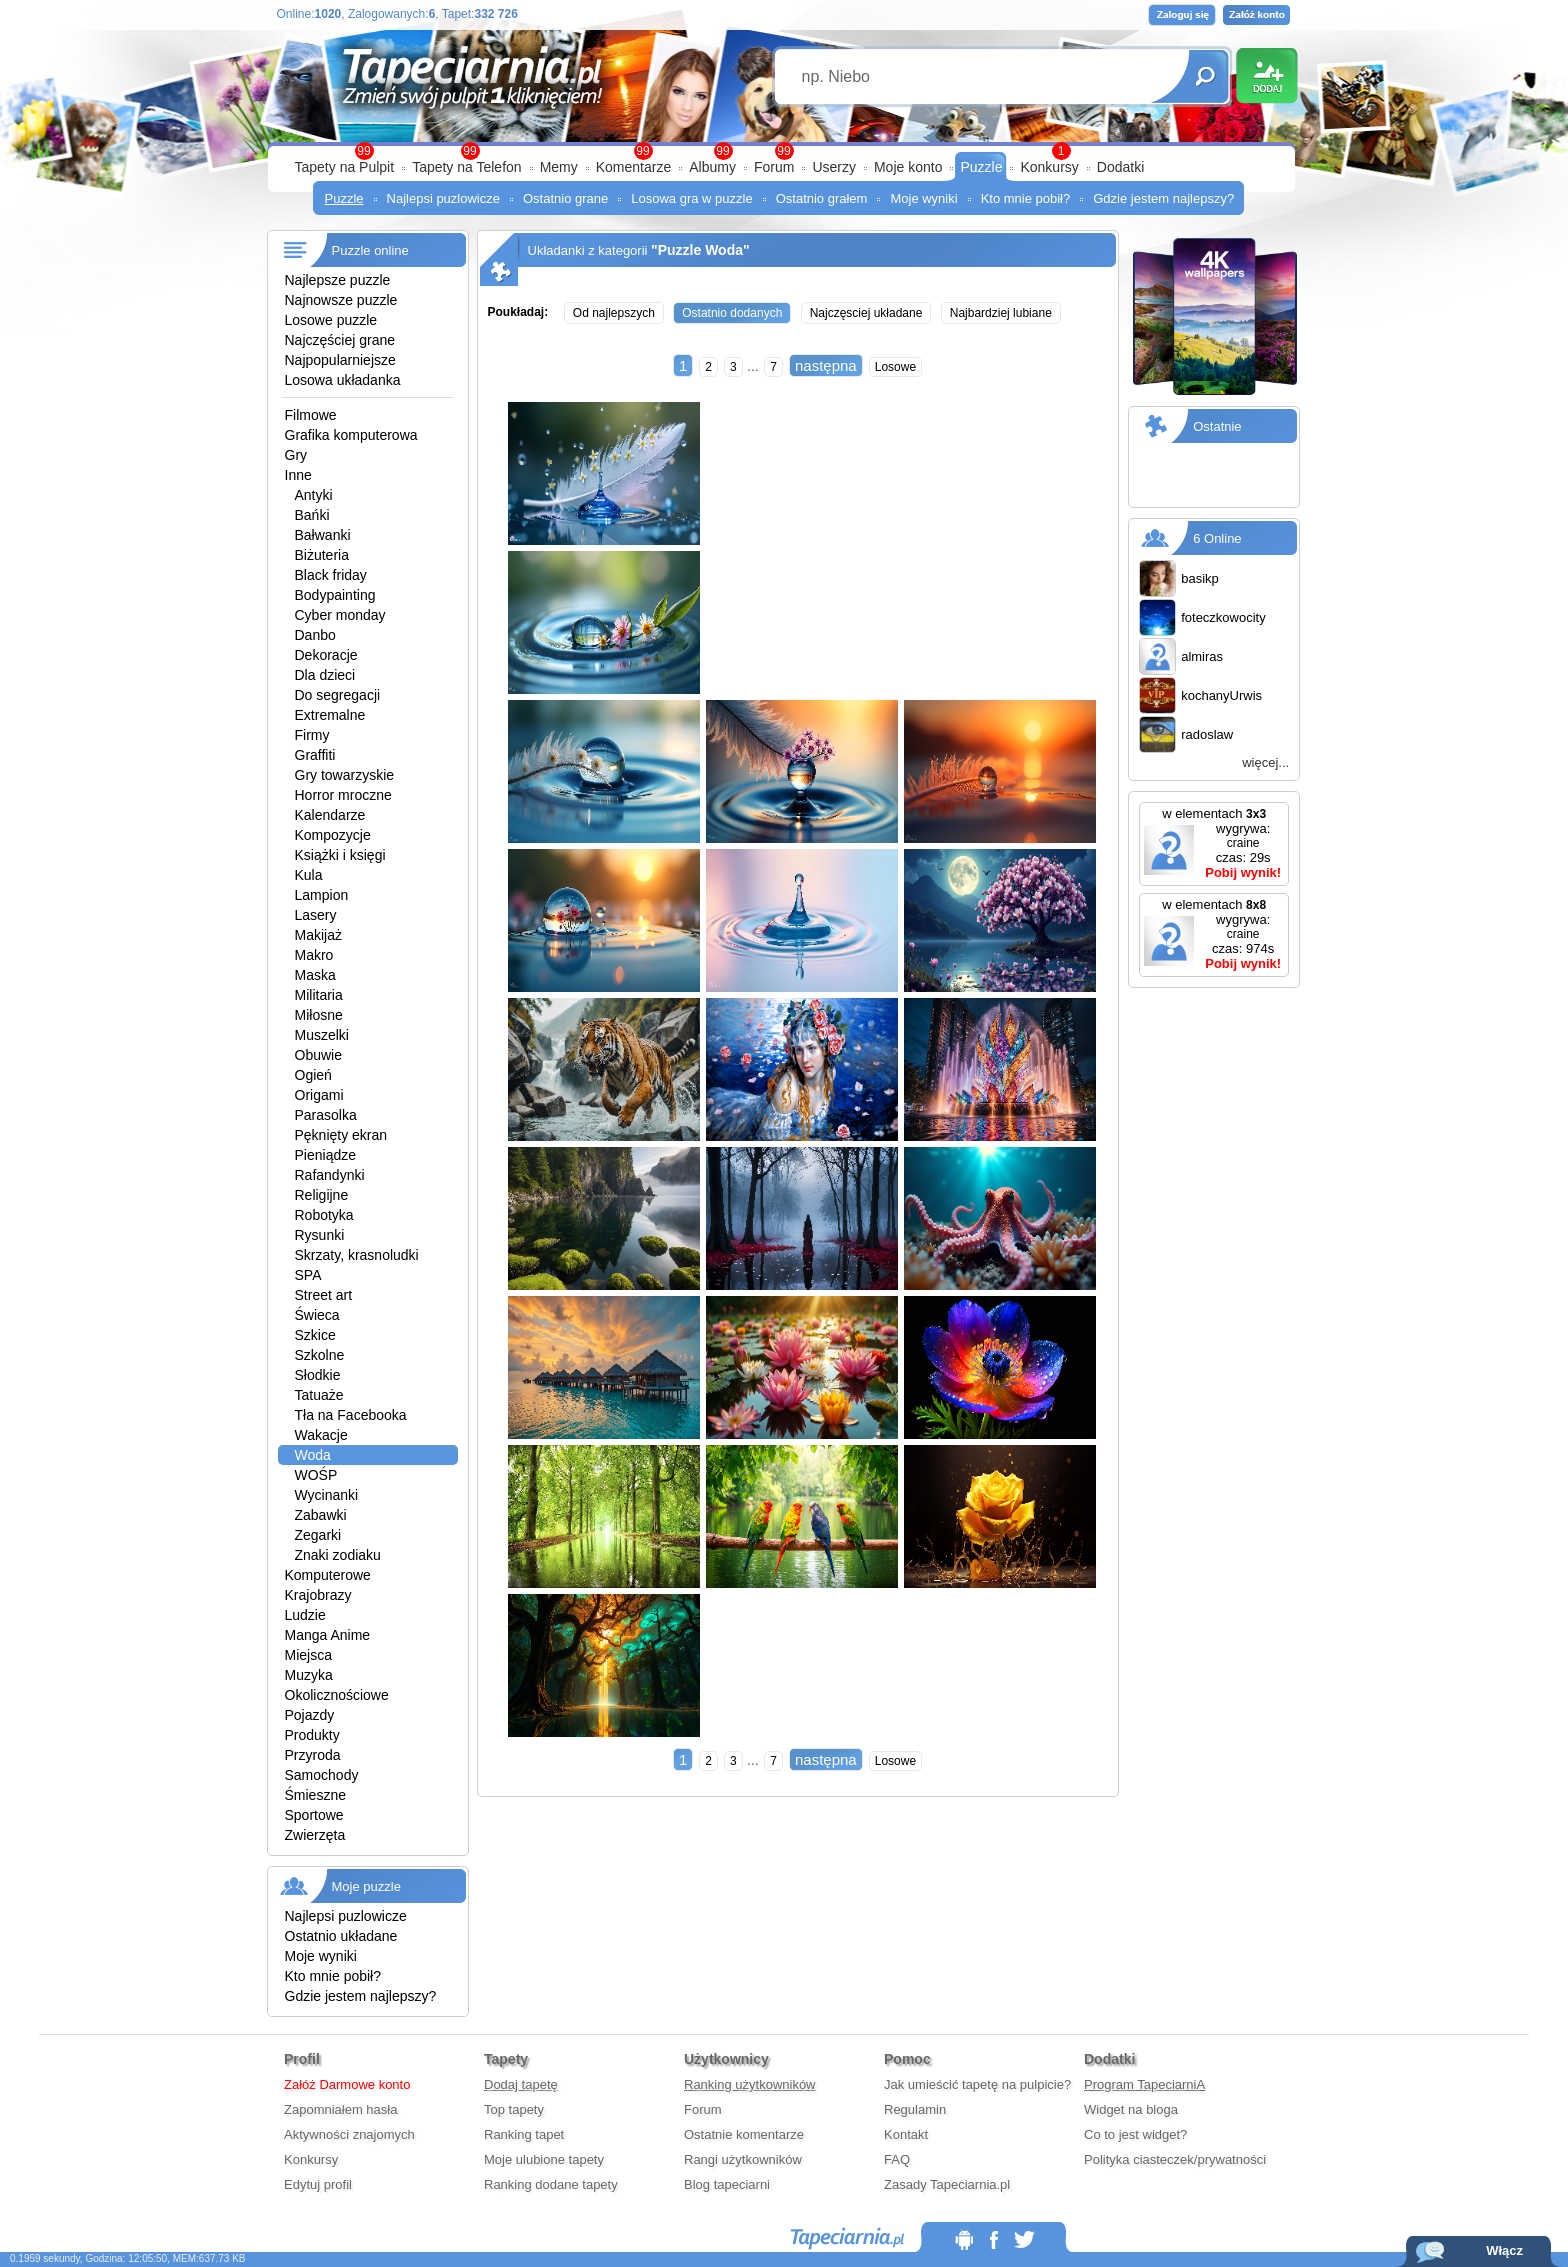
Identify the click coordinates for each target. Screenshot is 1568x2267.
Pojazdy (310, 1715)
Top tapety (514, 2109)
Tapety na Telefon (467, 167)
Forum (774, 167)
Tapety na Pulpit (345, 167)
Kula (309, 875)
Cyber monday (340, 615)
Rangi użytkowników (743, 2159)
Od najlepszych (614, 313)
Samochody (322, 1775)
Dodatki (1120, 167)
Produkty (312, 1735)
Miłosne (319, 1015)
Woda (313, 1455)
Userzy (834, 167)
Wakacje (321, 1435)
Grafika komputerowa (351, 435)
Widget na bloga (1131, 2109)
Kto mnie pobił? (1026, 198)
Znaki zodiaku (338, 1555)
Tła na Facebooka (351, 1415)
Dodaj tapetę (521, 2084)
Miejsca (308, 1655)
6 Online (1217, 538)
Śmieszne (315, 1795)
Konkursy (1049, 167)
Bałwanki (323, 535)
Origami (319, 1095)
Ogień (313, 1075)
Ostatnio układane (341, 1936)
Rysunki (320, 1235)
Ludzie (305, 1615)
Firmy (312, 735)
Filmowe (311, 415)
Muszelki (322, 1035)
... (754, 366)
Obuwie (318, 1055)
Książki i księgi (340, 855)
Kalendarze (330, 815)
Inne (298, 475)
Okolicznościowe (337, 1695)
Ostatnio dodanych (732, 313)
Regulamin (915, 2109)
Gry (296, 455)
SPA (308, 1275)
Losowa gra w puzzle (691, 198)
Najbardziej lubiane (1001, 313)
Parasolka (326, 1115)
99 (783, 151)
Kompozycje (333, 835)
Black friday (331, 575)
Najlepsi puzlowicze (443, 198)
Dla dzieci (325, 675)
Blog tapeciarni (727, 2184)
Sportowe (314, 1815)
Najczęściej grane (340, 340)
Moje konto (908, 167)
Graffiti (315, 755)
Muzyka (309, 1675)
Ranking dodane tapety (551, 2184)
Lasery (316, 915)
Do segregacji (338, 695)
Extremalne (330, 715)
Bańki (312, 515)
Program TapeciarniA (1144, 2084)
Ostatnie (1217, 426)
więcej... (1265, 762)
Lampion (322, 895)
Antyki (314, 495)
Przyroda (313, 1755)
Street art (324, 1295)
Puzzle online (370, 250)
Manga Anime (328, 1635)
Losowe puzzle (331, 320)
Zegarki (318, 1535)
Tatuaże (319, 1395)
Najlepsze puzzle (338, 280)
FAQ (897, 2159)
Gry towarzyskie (345, 775)
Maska (315, 975)
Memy (559, 167)
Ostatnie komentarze (744, 2134)
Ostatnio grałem (822, 198)
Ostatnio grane (565, 198)
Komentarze (633, 167)
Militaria (319, 995)
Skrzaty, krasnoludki (357, 1255)
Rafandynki (330, 1175)
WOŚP (316, 1475)
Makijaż (318, 935)
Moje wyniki (923, 198)
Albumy (712, 167)
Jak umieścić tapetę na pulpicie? (977, 2084)
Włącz (1504, 2250)
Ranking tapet (524, 2134)
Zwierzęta (315, 1835)
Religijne (322, 1195)
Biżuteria (322, 555)
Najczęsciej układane (866, 313)
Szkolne (320, 1355)
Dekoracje (326, 655)
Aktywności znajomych (349, 2134)
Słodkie (318, 1375)
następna (826, 365)
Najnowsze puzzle (341, 300)
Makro (314, 955)
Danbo (315, 635)
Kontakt (906, 2134)
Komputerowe (328, 1575)
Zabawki (321, 1515)
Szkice (315, 1335)
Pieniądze (326, 1155)
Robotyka (324, 1215)
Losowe (895, 367)
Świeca (317, 1315)
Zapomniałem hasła (340, 2109)
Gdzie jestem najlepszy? (1163, 198)
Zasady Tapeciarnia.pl (947, 2184)
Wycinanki (327, 1495)
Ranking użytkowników (750, 2084)
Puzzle (981, 167)
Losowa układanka (343, 380)
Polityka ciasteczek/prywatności (1175, 2159)
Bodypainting (335, 595)
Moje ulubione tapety (544, 2159)
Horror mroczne (343, 795)
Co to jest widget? (1135, 2134)
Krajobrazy (318, 1595)
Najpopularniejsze (340, 360)
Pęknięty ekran (341, 1135)
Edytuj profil (318, 2184)
